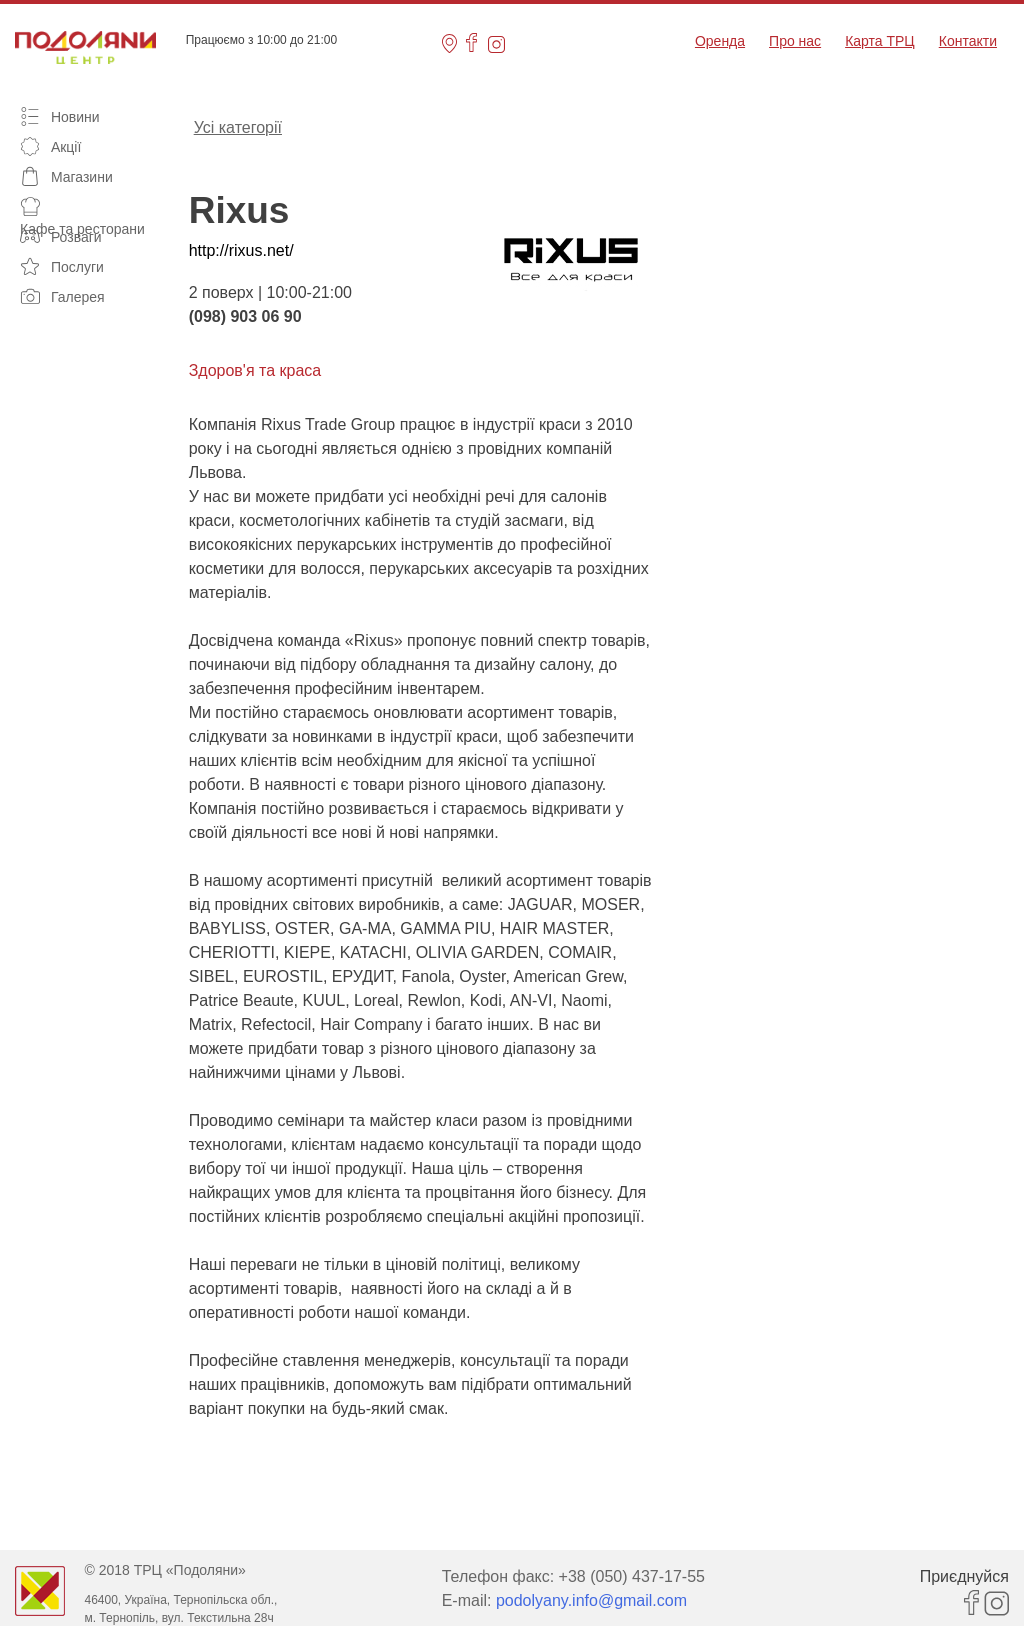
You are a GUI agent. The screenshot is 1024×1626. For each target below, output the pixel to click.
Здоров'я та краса (255, 370)
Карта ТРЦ (880, 41)
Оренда (720, 41)
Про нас (795, 41)
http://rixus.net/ (241, 250)
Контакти (968, 41)
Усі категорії (238, 126)
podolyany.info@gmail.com (591, 1600)
